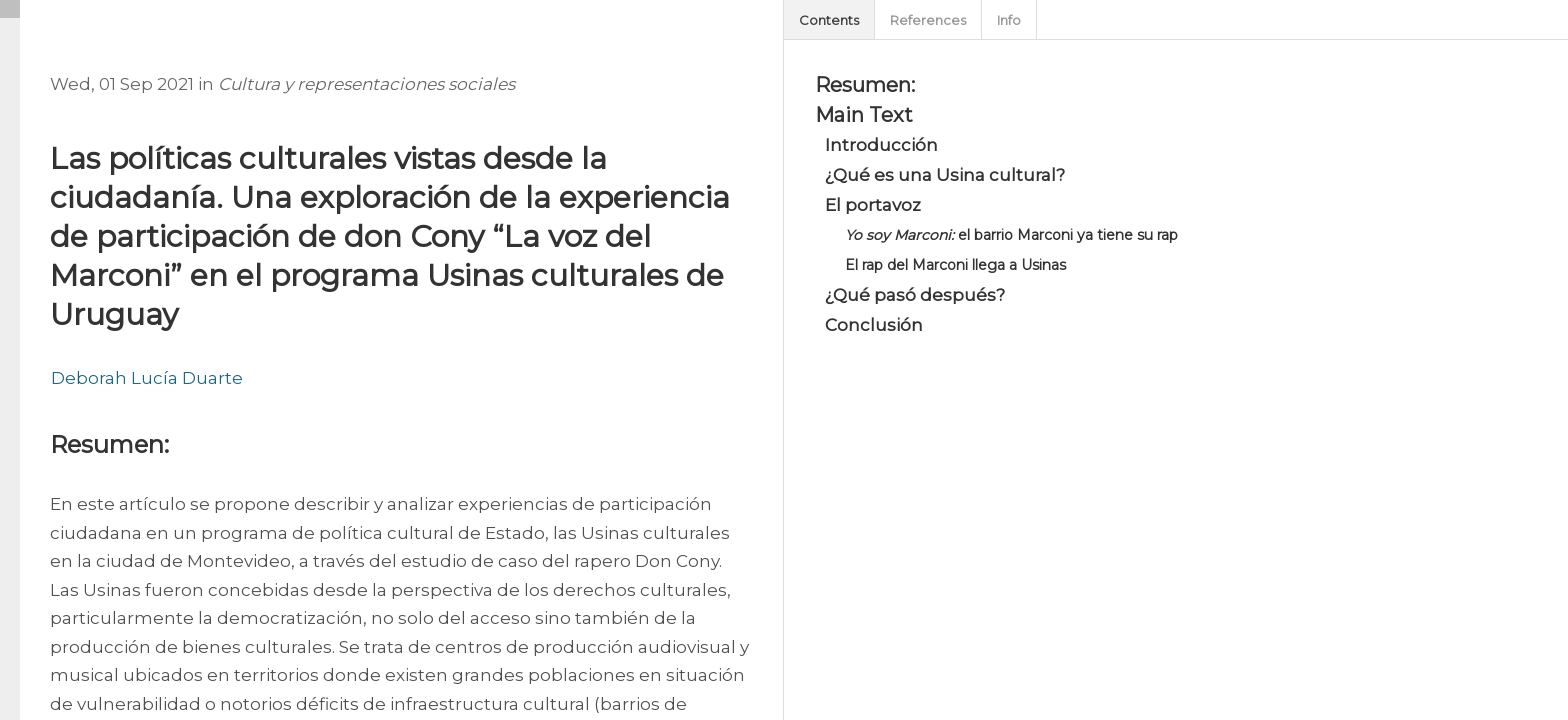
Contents (829, 20)
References (928, 20)
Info (1009, 20)
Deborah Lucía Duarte (147, 378)
